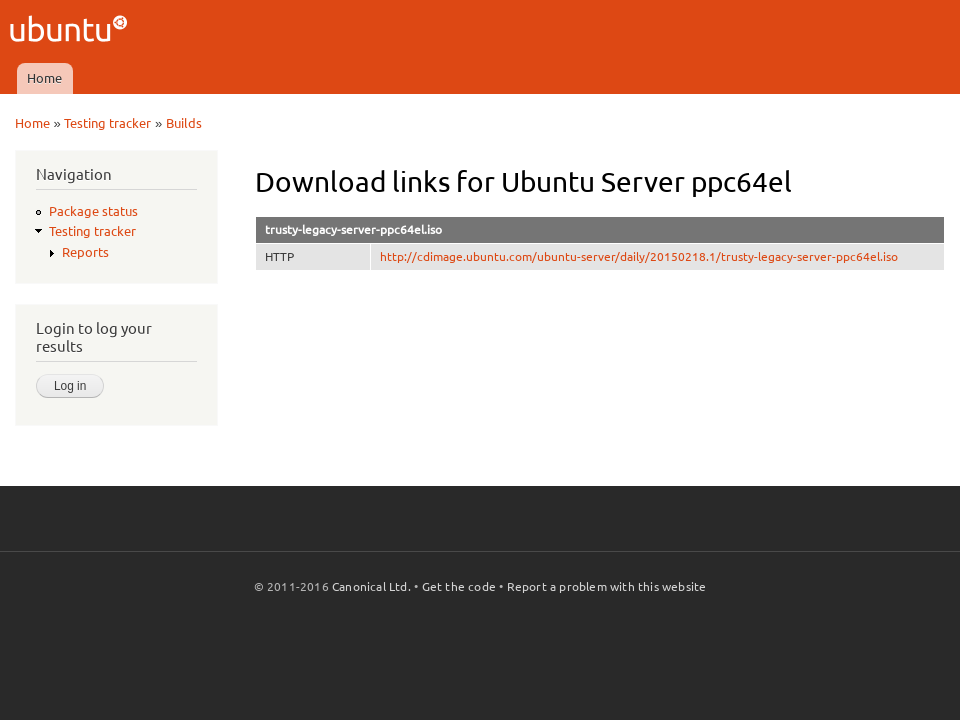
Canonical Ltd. (371, 586)
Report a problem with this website (607, 586)
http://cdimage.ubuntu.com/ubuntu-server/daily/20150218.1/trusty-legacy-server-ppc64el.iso (639, 256)
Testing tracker (107, 123)
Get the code (459, 586)
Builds (184, 123)
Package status (93, 211)
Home (44, 78)
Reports (85, 252)
